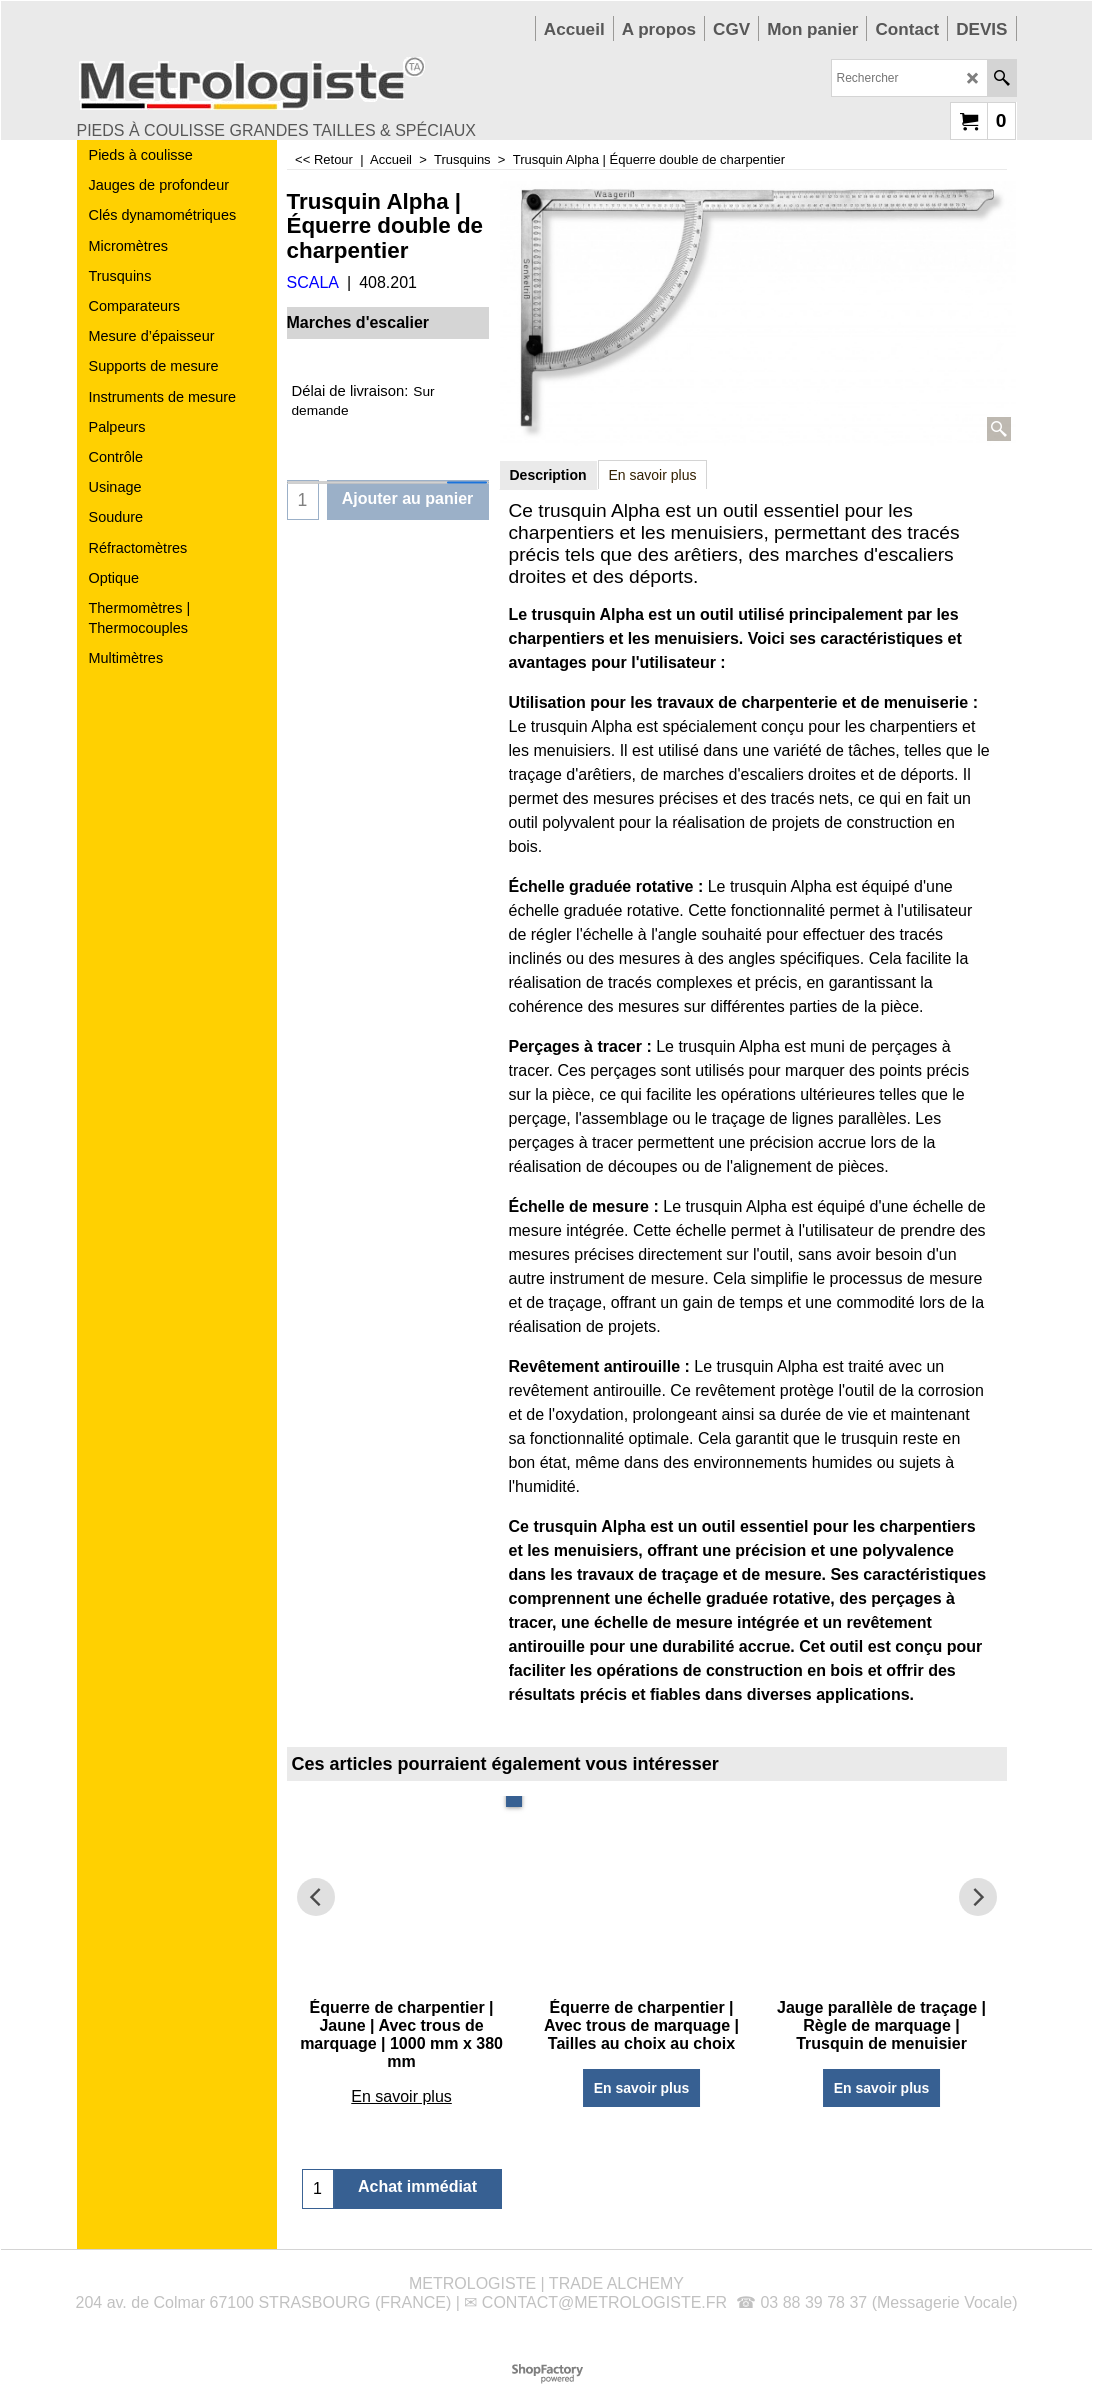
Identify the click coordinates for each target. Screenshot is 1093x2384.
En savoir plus (653, 475)
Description (548, 475)
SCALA (313, 282)
